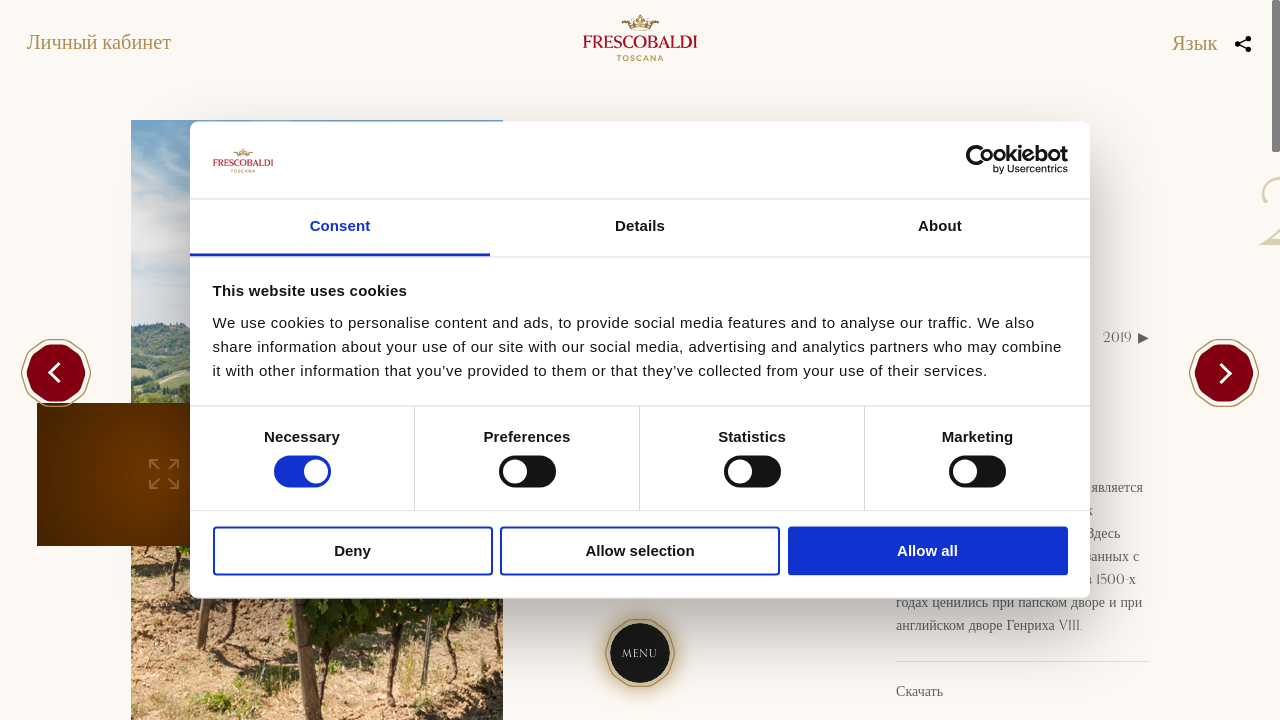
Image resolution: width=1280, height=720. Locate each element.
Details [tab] (640, 225)
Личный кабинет (99, 43)
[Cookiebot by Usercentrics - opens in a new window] (980, 160)
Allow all (927, 550)
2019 (1117, 338)
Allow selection (639, 550)
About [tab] (940, 225)
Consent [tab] (340, 225)
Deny (352, 550)
